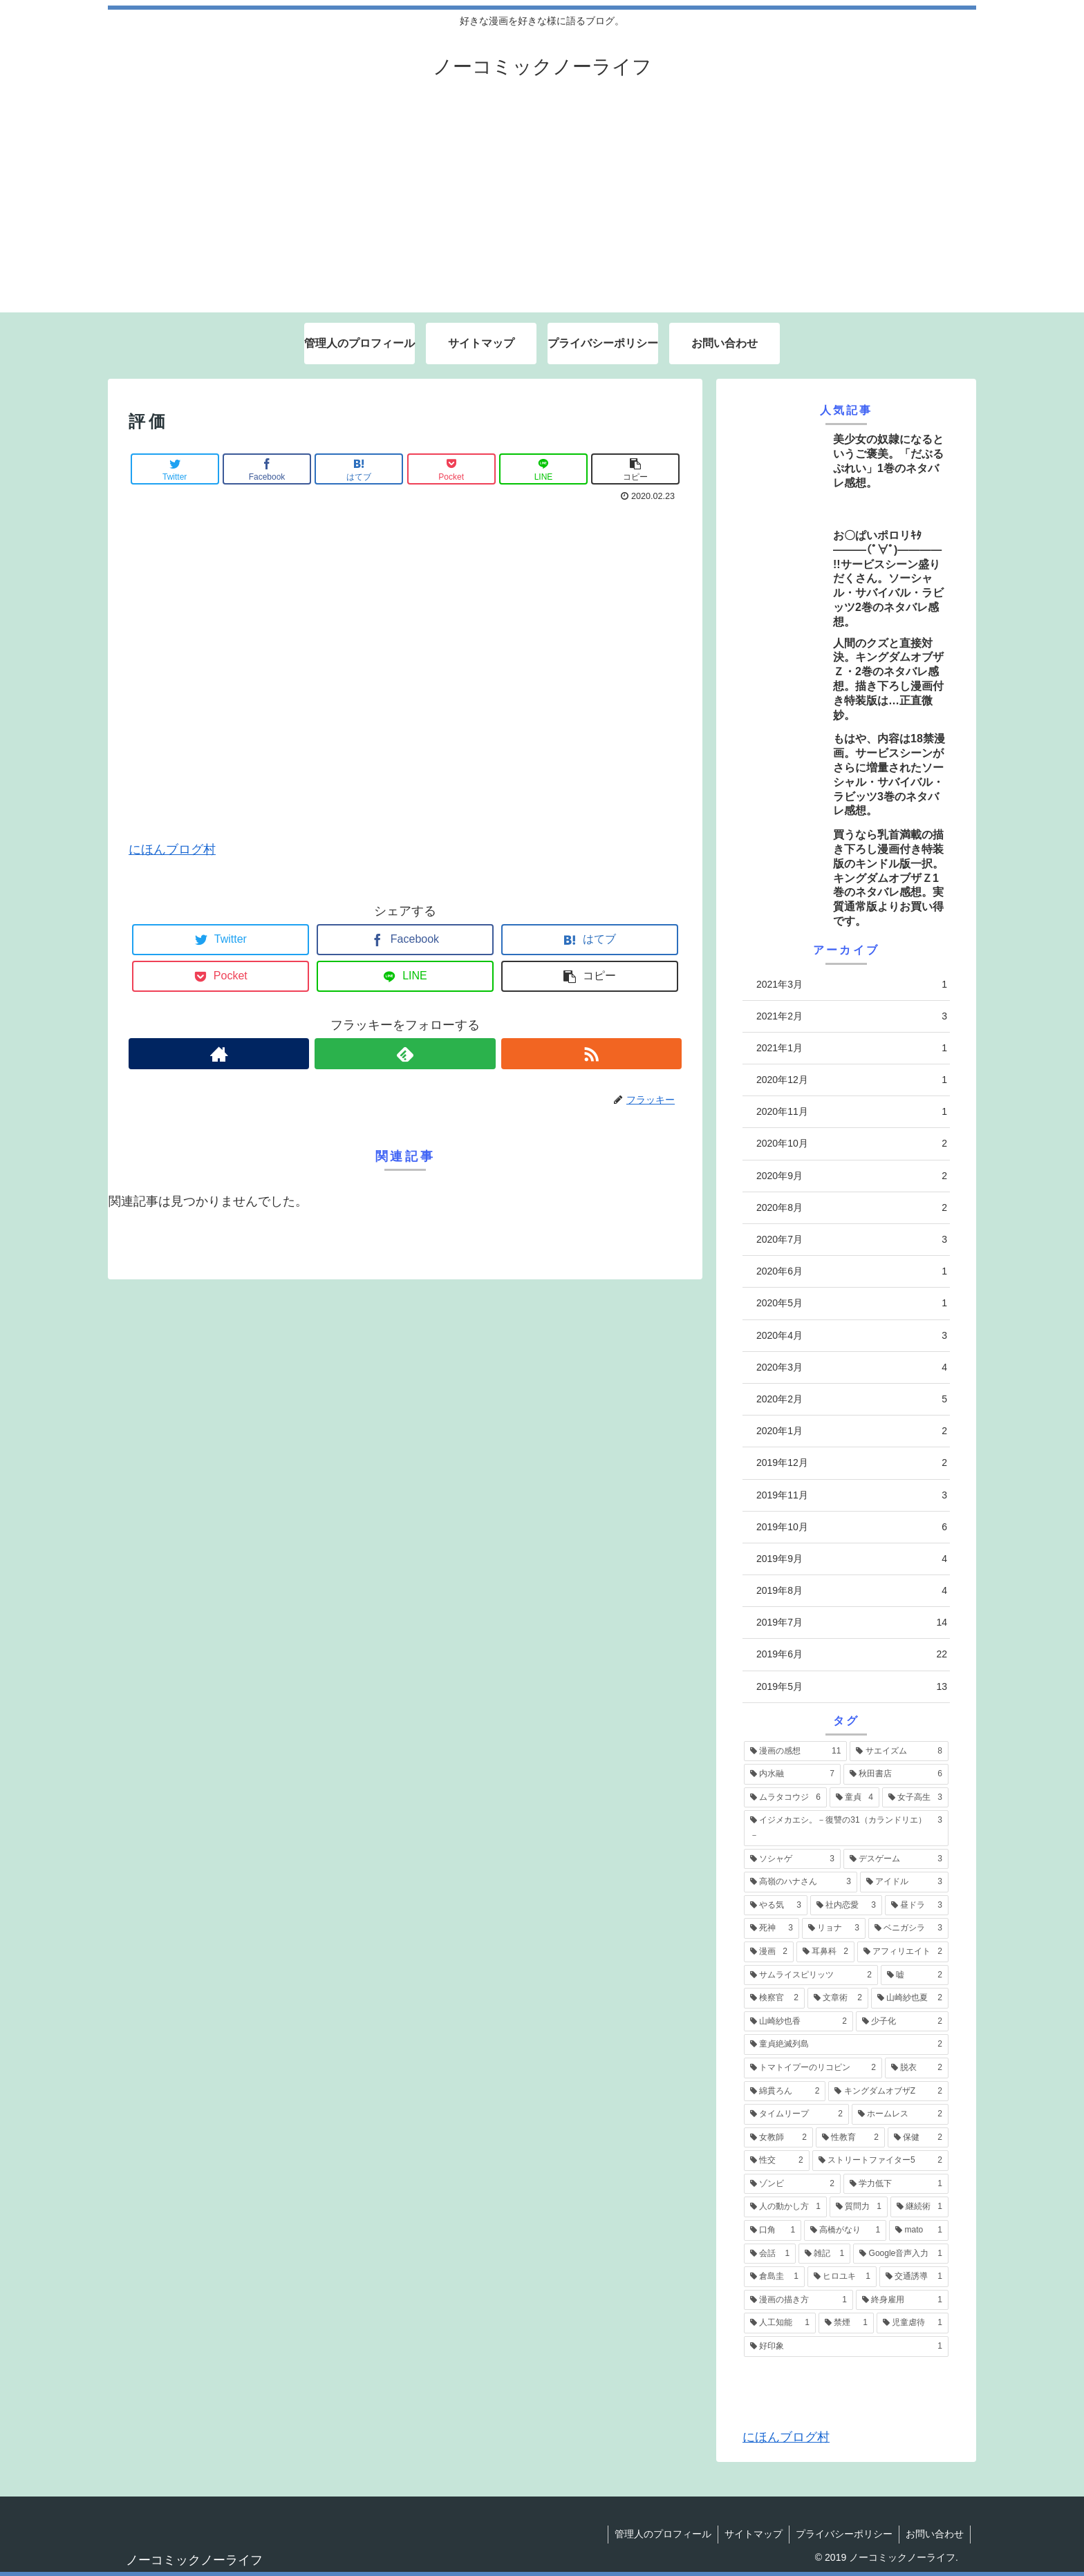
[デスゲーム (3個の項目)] (895, 1859)
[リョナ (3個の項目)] (834, 1928)
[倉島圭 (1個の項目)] (774, 2276)
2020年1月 (851, 1431)
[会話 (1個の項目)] (770, 2254)
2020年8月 (851, 1207)
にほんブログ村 (172, 849)
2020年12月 (851, 1080)
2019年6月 (851, 1654)
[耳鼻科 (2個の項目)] (825, 1952)
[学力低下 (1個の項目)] (895, 2184)
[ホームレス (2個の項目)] (900, 2114)
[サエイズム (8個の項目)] (899, 1751)
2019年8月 (851, 1590)
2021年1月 (851, 1048)
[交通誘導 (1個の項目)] (913, 2276)
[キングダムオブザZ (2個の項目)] (888, 2091)
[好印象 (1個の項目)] (846, 2346)
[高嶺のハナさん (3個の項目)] (800, 1882)
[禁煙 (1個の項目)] (846, 2323)
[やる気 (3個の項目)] (775, 1905)
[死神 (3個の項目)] (771, 1928)
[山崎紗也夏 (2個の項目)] (909, 1998)
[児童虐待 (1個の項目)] (912, 2323)
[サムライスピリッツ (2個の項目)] (811, 1975)
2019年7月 (851, 1622)
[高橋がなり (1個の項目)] (845, 2230)
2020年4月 (851, 1335)
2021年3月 (851, 984)
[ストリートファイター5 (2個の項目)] (880, 2160)
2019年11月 (851, 1495)
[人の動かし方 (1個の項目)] (785, 2207)
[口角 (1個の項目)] (772, 2230)
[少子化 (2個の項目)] (902, 2021)
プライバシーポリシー (842, 2533)
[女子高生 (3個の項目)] (915, 1797)
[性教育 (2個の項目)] (850, 2137)
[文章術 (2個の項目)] (837, 1998)
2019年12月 (851, 1463)
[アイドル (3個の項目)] (904, 1882)
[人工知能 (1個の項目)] (780, 2323)
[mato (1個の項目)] (918, 2230)
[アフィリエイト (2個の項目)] (902, 1952)
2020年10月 (851, 1143)
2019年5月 (851, 1686)
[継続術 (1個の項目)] (919, 2207)
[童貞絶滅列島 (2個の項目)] (846, 2044)
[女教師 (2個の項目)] (778, 2137)
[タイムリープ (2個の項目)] (796, 2114)
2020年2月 (851, 1399)
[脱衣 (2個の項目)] (916, 2068)
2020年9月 (851, 1176)
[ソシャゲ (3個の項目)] (792, 1859)
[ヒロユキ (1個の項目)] (842, 2276)
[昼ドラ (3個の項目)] (916, 1905)
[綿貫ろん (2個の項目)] (784, 2091)
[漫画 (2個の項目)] (769, 1952)
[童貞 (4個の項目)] (854, 1797)
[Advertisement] (542, 208)
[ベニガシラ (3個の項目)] (908, 1928)
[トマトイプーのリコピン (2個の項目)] (813, 2068)
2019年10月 (851, 1527)
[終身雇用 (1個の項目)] (902, 2300)
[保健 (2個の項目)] (918, 2137)
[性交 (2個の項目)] (777, 2160)
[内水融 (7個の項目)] (792, 1774)
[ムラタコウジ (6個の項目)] (785, 1797)
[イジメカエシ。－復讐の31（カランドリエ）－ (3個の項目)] (846, 1827)
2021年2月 (851, 1016)
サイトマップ (750, 2533)
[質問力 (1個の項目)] (859, 2207)
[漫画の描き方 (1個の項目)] (798, 2300)
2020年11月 (851, 1111)
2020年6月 (851, 1271)
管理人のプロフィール (658, 2533)
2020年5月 (851, 1303)
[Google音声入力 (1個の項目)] (900, 2254)
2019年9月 (851, 1559)
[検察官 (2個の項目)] (774, 1998)
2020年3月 (851, 1367)
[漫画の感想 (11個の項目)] (795, 1751)
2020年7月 (851, 1239)
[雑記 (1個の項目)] (824, 2254)
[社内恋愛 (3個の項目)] (846, 1905)
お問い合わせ (934, 2533)
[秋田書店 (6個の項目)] (895, 1774)
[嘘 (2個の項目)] (914, 1975)
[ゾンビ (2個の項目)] (792, 2184)
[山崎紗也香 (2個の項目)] (798, 2021)
